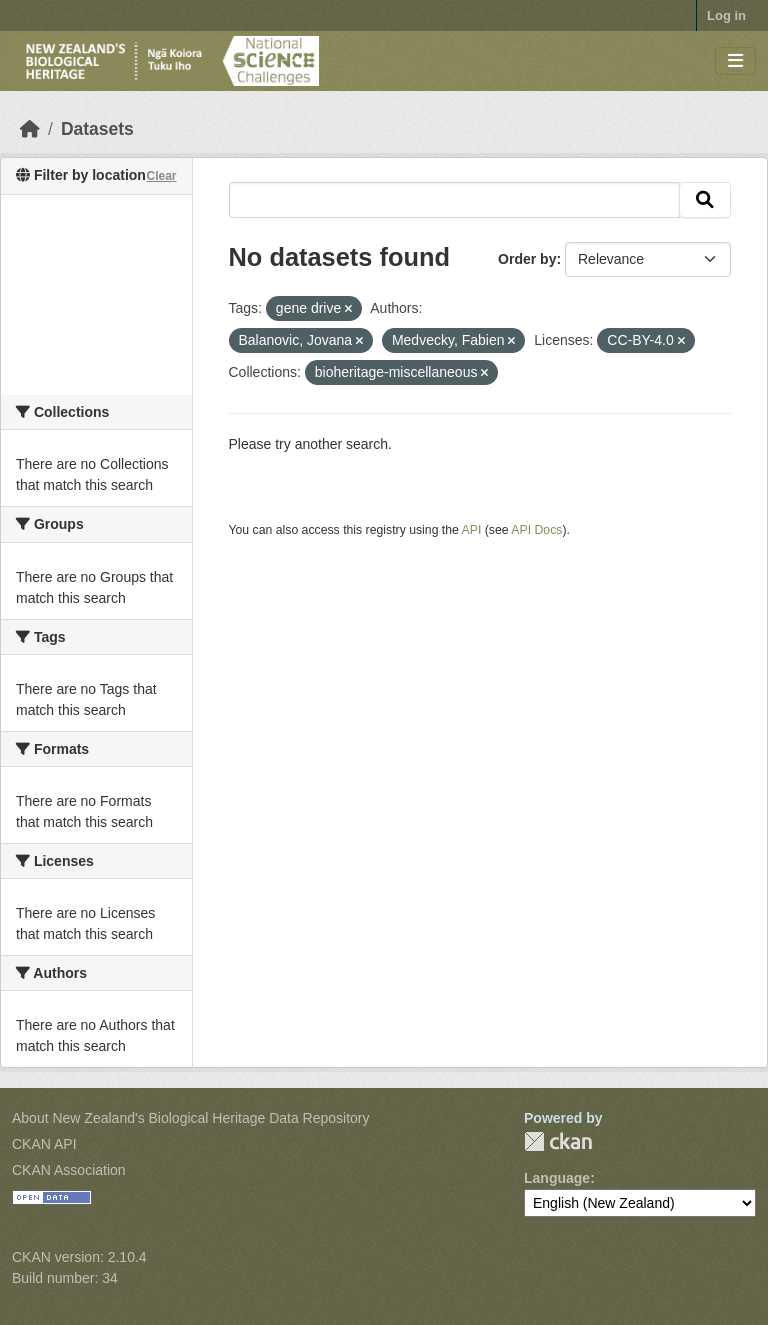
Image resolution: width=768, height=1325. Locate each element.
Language (557, 1178)
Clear (161, 176)
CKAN (558, 1141)
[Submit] (705, 200)
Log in (726, 15)
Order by (527, 259)
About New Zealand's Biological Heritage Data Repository (191, 1118)
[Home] (30, 129)
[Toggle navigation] (735, 61)
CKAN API (44, 1144)
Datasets (97, 129)
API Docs (536, 530)
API (472, 530)
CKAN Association (69, 1170)
